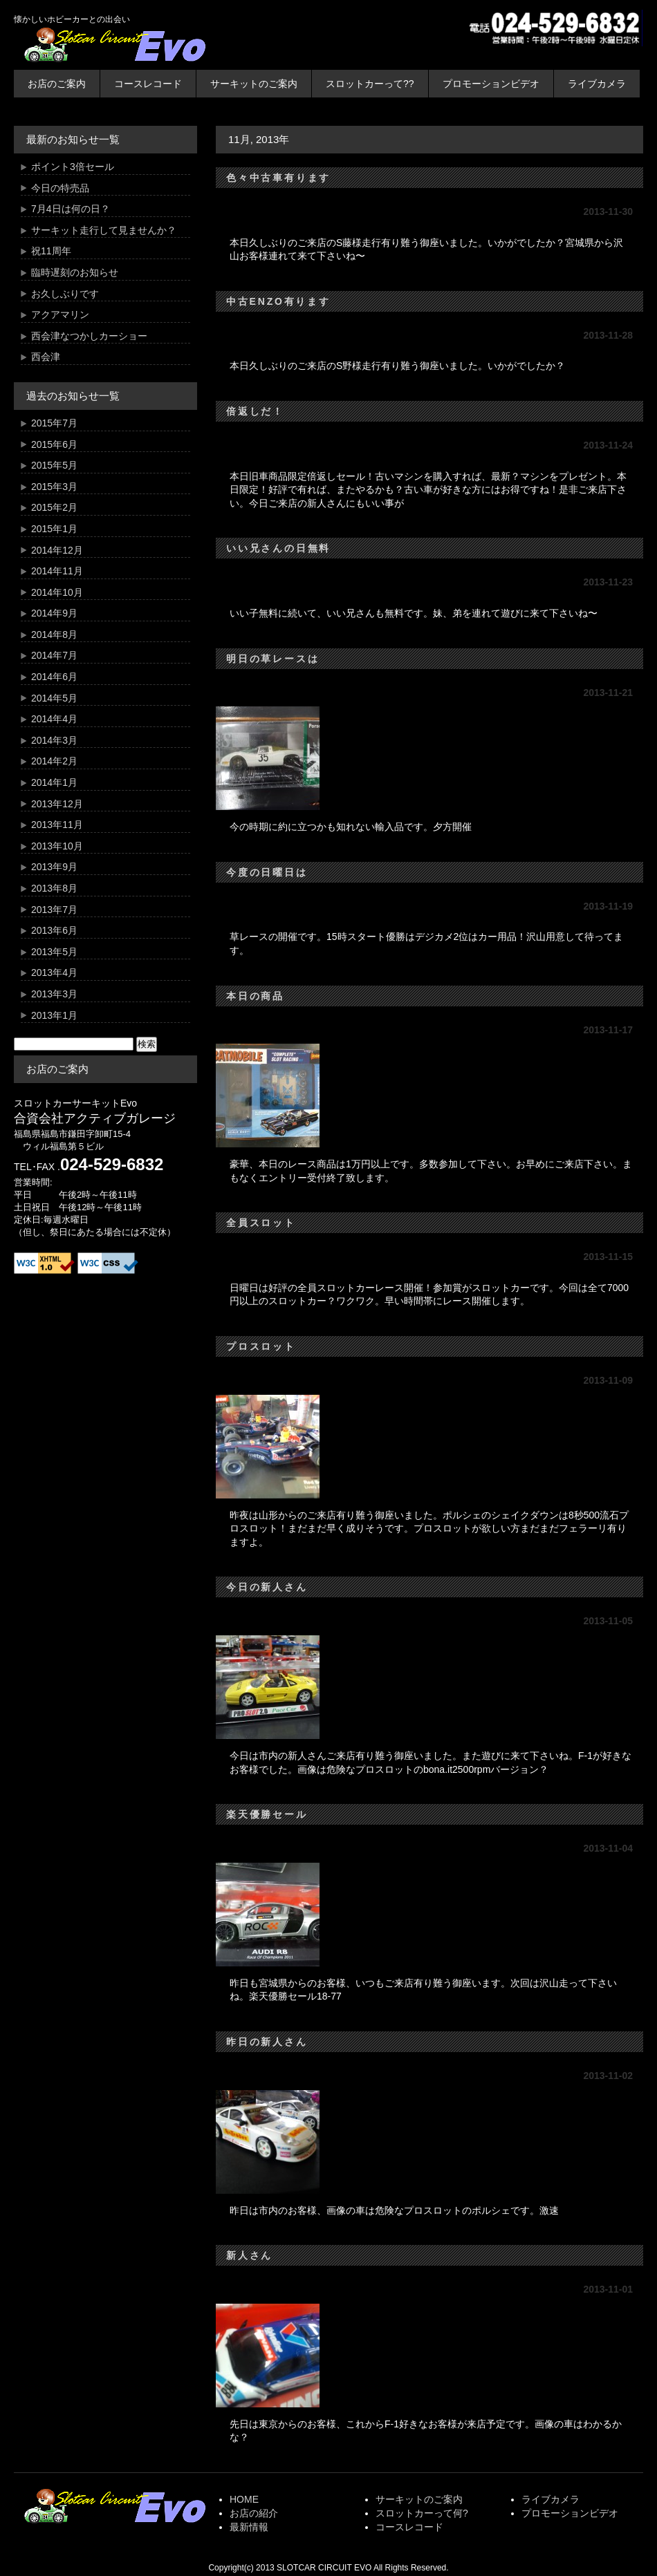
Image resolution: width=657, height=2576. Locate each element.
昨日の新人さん (267, 2041)
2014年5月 (54, 698)
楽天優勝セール (267, 1814)
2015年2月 (54, 507)
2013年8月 (54, 888)
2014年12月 (57, 550)
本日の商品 (255, 996)
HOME (244, 2499)
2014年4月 (54, 718)
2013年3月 (54, 993)
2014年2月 (54, 761)
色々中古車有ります (278, 177)
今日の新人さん (267, 1586)
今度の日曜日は (267, 872)
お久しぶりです (65, 293)
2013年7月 (54, 909)
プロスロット (261, 1346)
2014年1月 (54, 782)
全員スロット (261, 1222)
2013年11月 (57, 824)
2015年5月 (54, 465)
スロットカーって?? (370, 83)
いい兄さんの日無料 (278, 548)
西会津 (45, 356)
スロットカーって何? (422, 2513)
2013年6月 (54, 930)
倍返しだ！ (255, 411)
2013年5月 (54, 951)
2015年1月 (54, 528)
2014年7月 (54, 655)
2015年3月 (54, 486)
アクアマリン (60, 314)
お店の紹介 (254, 2513)
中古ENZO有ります (278, 301)
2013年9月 (54, 866)
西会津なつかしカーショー (89, 335)
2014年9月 (54, 613)
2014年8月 (54, 634)
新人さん (249, 2255)
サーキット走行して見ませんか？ (103, 230)
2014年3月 (54, 740)
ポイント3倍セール (72, 166)
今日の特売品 (60, 188)
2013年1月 (54, 1015)
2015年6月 (54, 444)
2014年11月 (57, 570)
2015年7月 (54, 423)
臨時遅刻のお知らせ (74, 272)
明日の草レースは (272, 658)
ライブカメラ (597, 83)
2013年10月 (57, 846)
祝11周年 (51, 250)
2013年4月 (54, 972)
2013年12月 (57, 803)
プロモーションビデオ (491, 83)
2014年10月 (57, 592)
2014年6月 (54, 676)
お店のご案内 (57, 83)
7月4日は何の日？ (70, 208)
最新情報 (249, 2526)
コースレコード (148, 83)
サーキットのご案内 (253, 83)
